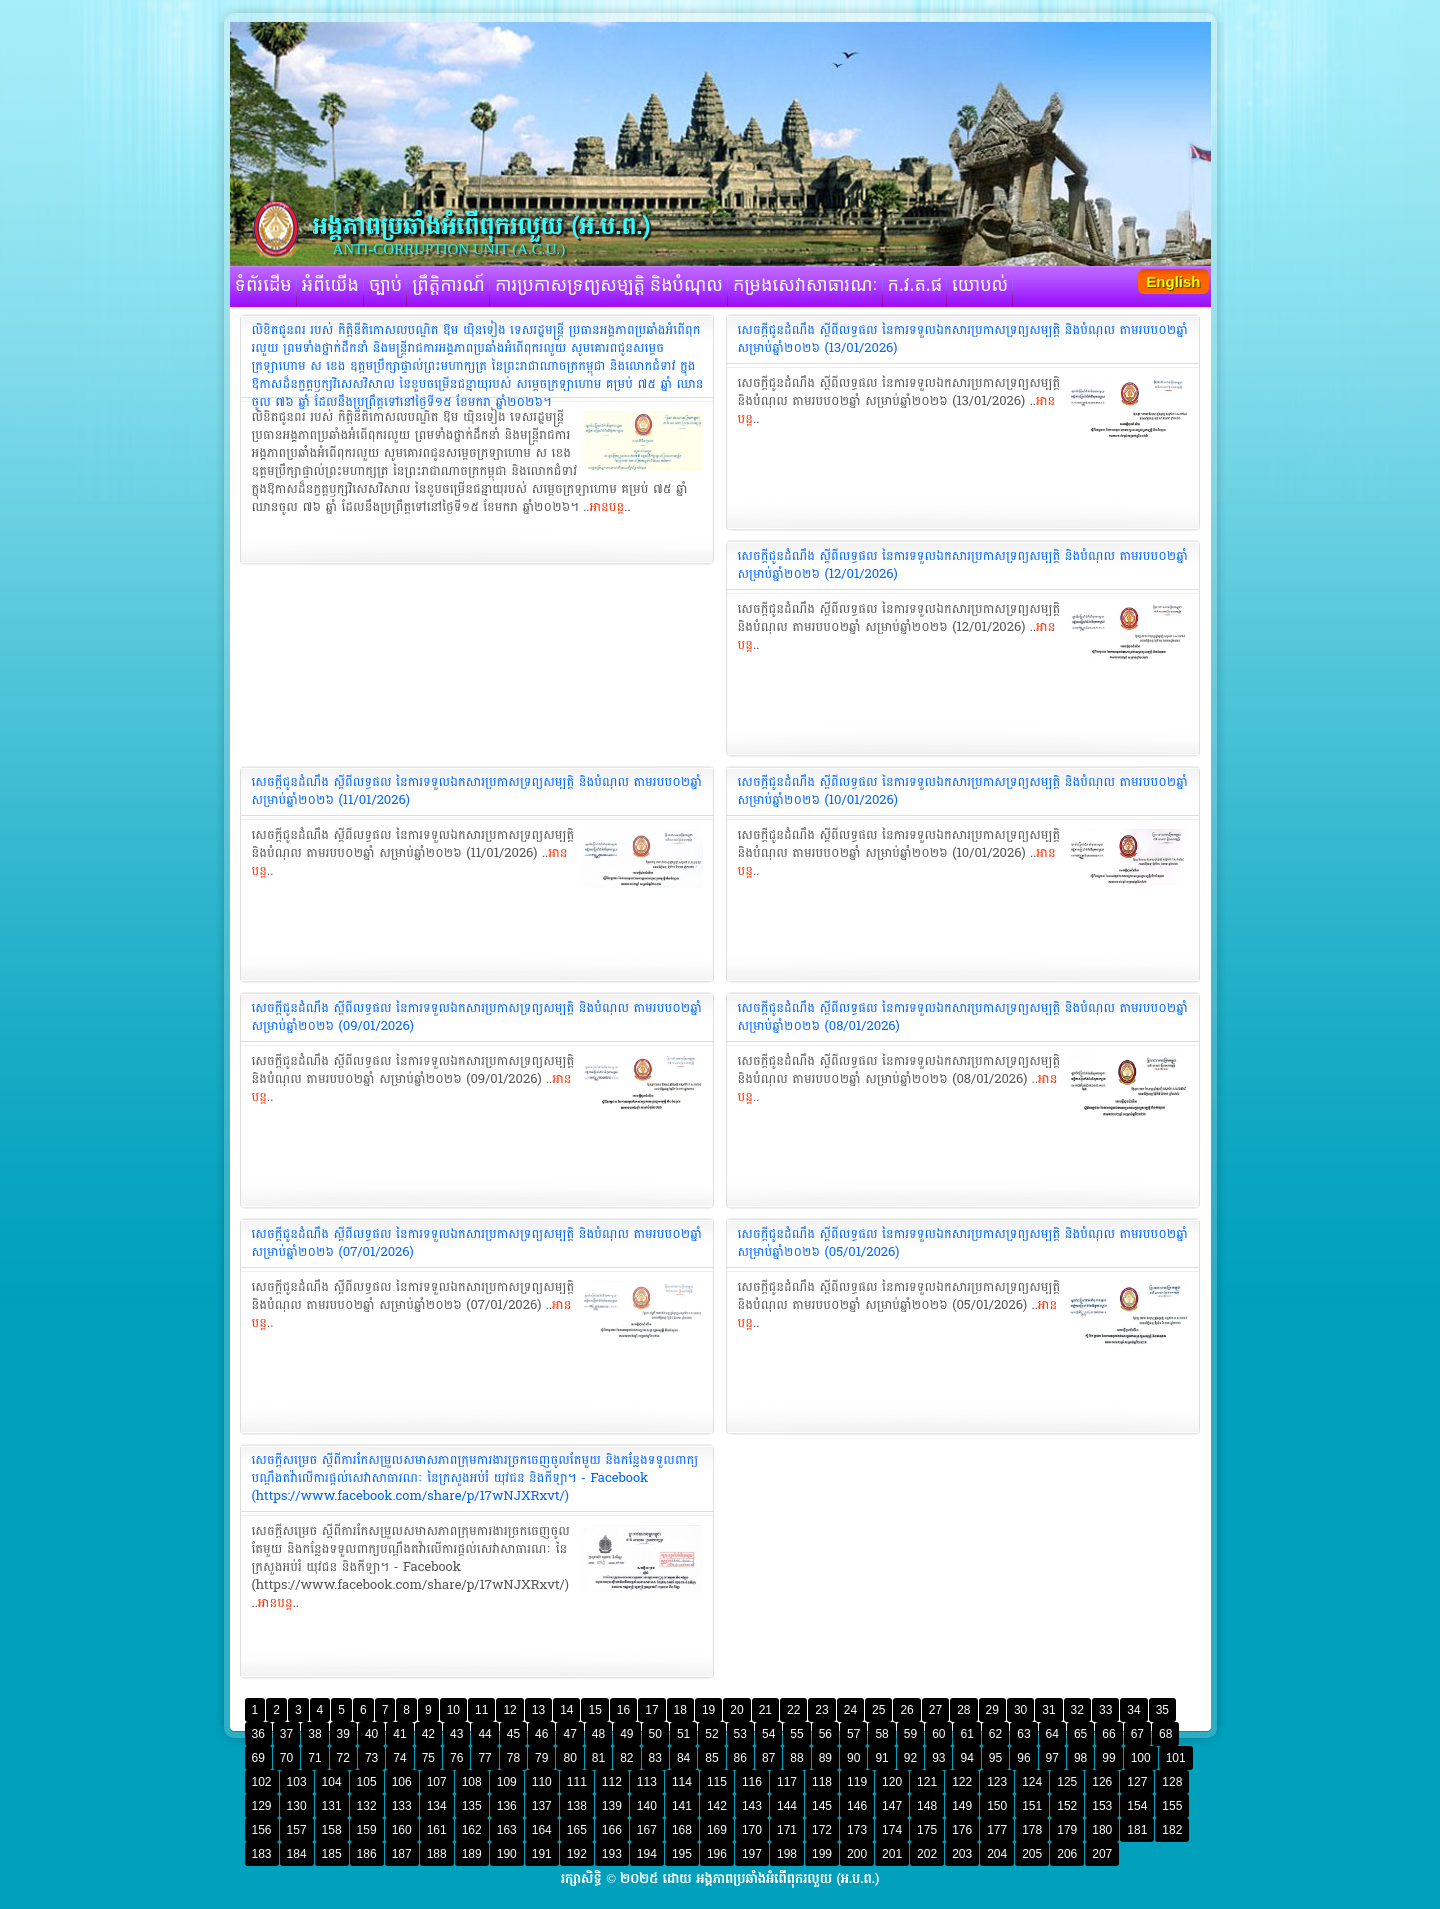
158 (332, 1830)
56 (825, 1734)
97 (1052, 1758)
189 (472, 1854)
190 (507, 1854)
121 (927, 1782)
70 (286, 1758)
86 (740, 1758)
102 (262, 1782)
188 (437, 1854)
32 (1077, 1710)
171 (787, 1830)
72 (343, 1758)
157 (297, 1830)
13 (538, 1710)
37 (286, 1734)
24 (850, 1710)
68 (1165, 1734)
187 (402, 1854)
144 (787, 1806)
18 (680, 1710)
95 (995, 1758)
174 (892, 1830)
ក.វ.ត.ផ (915, 286)
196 (717, 1854)
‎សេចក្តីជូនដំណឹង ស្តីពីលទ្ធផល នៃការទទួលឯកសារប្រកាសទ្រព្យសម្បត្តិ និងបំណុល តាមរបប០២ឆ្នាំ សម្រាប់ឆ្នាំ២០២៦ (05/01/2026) (963, 1243)
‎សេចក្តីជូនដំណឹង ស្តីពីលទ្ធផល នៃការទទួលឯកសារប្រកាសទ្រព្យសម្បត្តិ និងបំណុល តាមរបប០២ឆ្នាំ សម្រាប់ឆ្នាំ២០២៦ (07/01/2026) (477, 1243)
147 (892, 1806)
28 (963, 1710)
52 (711, 1734)
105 (367, 1782)
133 (402, 1806)
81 (598, 1758)
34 (1133, 1710)
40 (371, 1734)
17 (651, 1710)
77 (484, 1758)
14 (566, 1710)
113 (647, 1782)
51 (683, 1734)
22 (793, 1710)
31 (1048, 1710)
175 (927, 1830)
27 (935, 1710)
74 (399, 1758)
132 (367, 1806)
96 (1023, 1758)
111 (577, 1782)
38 (314, 1734)
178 (1032, 1830)
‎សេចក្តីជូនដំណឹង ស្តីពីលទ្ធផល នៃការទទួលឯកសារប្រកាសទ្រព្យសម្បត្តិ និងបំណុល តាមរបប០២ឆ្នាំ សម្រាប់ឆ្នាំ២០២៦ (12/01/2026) (963, 565)
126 (1102, 1782)
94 (966, 1758)
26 (906, 1710)
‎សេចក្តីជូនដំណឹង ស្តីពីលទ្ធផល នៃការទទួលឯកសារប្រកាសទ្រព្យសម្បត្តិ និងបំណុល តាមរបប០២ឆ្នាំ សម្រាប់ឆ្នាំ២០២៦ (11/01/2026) (477, 791)
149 (962, 1806)
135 (472, 1806)
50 (655, 1734)
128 (1172, 1782)
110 (542, 1782)
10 (453, 1710)
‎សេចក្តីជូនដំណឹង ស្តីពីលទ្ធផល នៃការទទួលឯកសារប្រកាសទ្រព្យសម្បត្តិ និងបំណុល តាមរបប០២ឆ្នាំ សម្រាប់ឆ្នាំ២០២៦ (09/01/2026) (477, 1017)
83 (655, 1758)
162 (472, 1830)
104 (332, 1782)
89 (825, 1758)
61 (966, 1734)
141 (682, 1806)
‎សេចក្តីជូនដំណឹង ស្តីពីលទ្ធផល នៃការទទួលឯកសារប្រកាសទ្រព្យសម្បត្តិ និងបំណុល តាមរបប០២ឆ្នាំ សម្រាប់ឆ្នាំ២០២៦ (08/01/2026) (963, 1017)
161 (437, 1830)
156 (262, 1830)
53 (740, 1734)
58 (881, 1734)
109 (507, 1782)
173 (857, 1830)
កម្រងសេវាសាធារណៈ (805, 286)
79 (541, 1758)
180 (1102, 1830)
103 (297, 1782)
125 (1067, 1782)
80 (569, 1758)
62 (995, 1734)
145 (822, 1806)
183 (262, 1854)
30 (1020, 1710)
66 (1108, 1734)
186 (367, 1854)
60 (938, 1734)
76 (456, 1758)
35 (1162, 1710)
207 (1102, 1854)
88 (796, 1758)
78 (513, 1758)
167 (647, 1830)
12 (509, 1710)
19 (708, 1710)
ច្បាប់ (385, 286)
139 (612, 1806)
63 (1023, 1734)
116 (752, 1782)
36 (258, 1734)
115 (717, 1782)
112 (612, 1782)
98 (1080, 1758)
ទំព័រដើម (263, 286)
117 (787, 1782)
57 (853, 1734)
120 (892, 1782)
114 (682, 1782)
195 (682, 1854)
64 (1052, 1734)
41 (399, 1734)
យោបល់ (980, 286)
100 (1141, 1758)
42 (428, 1734)
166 (612, 1830)
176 (962, 1830)
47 (569, 1734)
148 (927, 1806)
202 (927, 1854)
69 (258, 1758)
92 (910, 1758)
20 (736, 1710)
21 (765, 1710)
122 (962, 1782)
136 (507, 1806)
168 (682, 1830)
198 (787, 1854)
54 (768, 1734)
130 (297, 1806)
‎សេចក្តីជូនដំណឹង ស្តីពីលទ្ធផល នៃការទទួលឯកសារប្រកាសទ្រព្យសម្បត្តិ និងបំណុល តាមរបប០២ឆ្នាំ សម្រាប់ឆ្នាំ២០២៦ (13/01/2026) (963, 339)
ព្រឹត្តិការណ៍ (448, 286)
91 (881, 1758)
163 (507, 1830)
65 (1080, 1734)
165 (577, 1830)
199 (822, 1854)
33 (1105, 1710)
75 (428, 1758)
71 (314, 1758)
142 (717, 1806)
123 (997, 1782)
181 (1137, 1830)
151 (1032, 1806)
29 (992, 1710)
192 (577, 1854)
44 (484, 1734)
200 (857, 1854)
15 (594, 1710)
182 (1172, 1830)
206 (1067, 1854)
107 (437, 1782)
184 (297, 1854)
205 (1032, 1854)
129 (262, 1806)
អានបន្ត (606, 507)
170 (752, 1830)
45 (513, 1734)
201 (892, 1854)
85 (711, 1758)
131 (332, 1806)
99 (1108, 1758)
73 (371, 1758)
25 (878, 1710)
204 (997, 1854)
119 (857, 1782)
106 (402, 1782)
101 (1176, 1758)
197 (752, 1854)
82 (626, 1758)
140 (647, 1806)
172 (822, 1830)
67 (1137, 1734)
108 (472, 1782)
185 (332, 1854)
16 (623, 1710)
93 (938, 1758)
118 (822, 1782)
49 (626, 1734)
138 (577, 1806)
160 (402, 1830)
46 (541, 1734)
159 (367, 1830)
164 (542, 1830)
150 (997, 1806)
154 (1137, 1806)
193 (612, 1854)
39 (343, 1734)
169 (717, 1830)
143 (752, 1806)
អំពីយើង (330, 286)
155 (1172, 1806)
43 (456, 1734)
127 (1137, 1782)
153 (1102, 1806)
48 (598, 1734)
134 (437, 1806)
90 (853, 1758)
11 (481, 1710)
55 (796, 1734)
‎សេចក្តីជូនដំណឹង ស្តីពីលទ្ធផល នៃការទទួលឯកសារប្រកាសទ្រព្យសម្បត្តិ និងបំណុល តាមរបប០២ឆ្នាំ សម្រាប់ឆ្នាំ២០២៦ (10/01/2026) (963, 791)
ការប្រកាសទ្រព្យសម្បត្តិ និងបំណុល (609, 286)
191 (542, 1854)
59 (910, 1734)
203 (962, 1854)
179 (1067, 1830)
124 (1032, 1782)
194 (647, 1854)
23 (821, 1710)
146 (857, 1806)
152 (1067, 1806)
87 (768, 1758)
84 (683, 1758)
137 (542, 1806)
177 (997, 1830)
